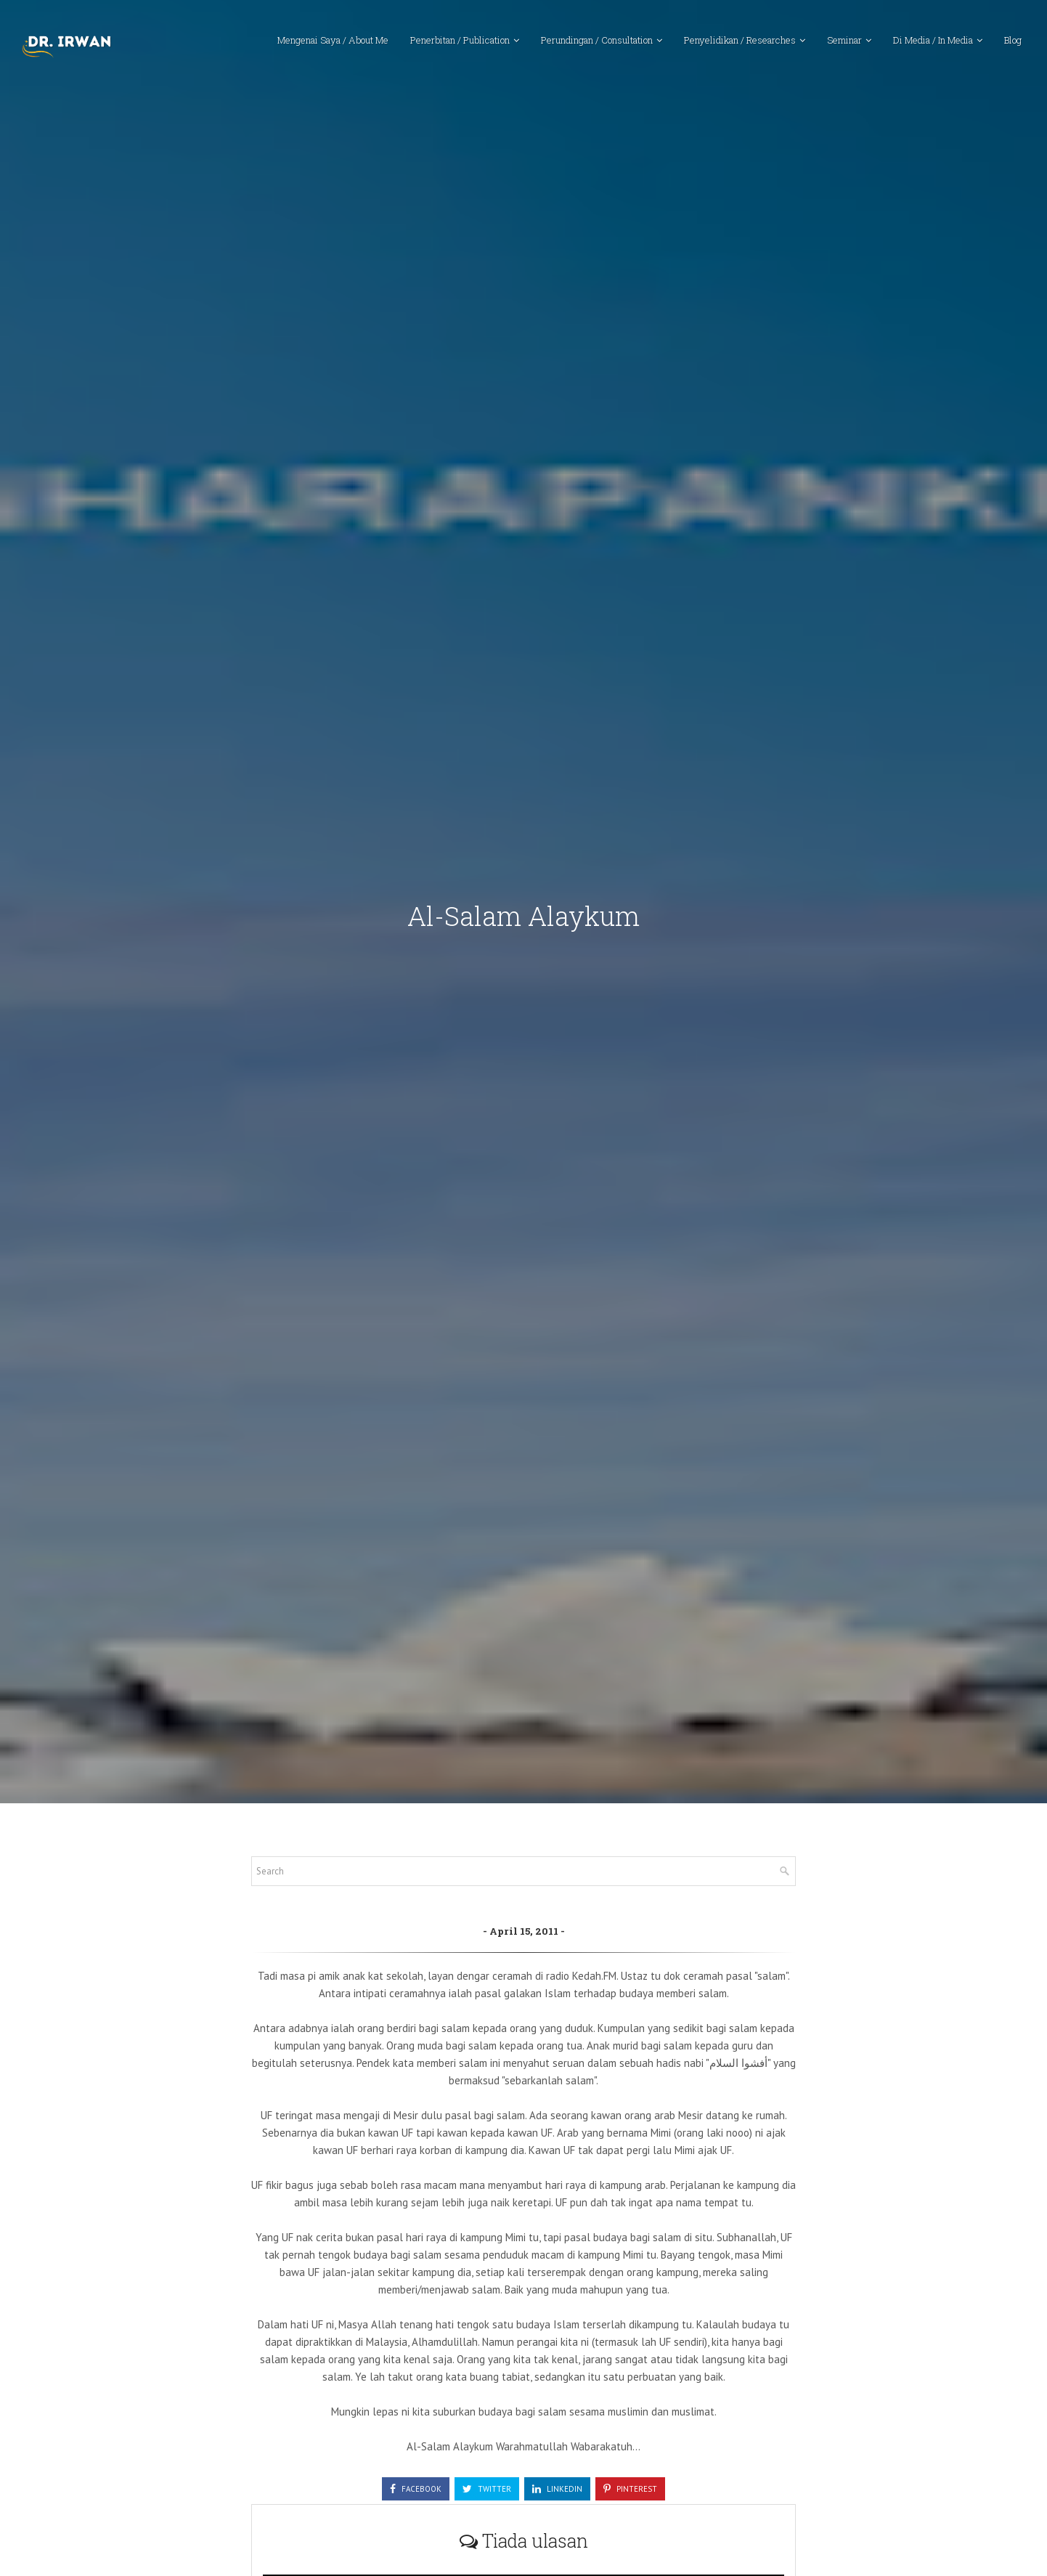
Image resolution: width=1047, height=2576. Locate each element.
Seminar (844, 39)
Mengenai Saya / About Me (332, 39)
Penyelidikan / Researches (740, 39)
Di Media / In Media (933, 39)
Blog (1013, 39)
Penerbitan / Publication (460, 39)
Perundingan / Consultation (597, 39)
